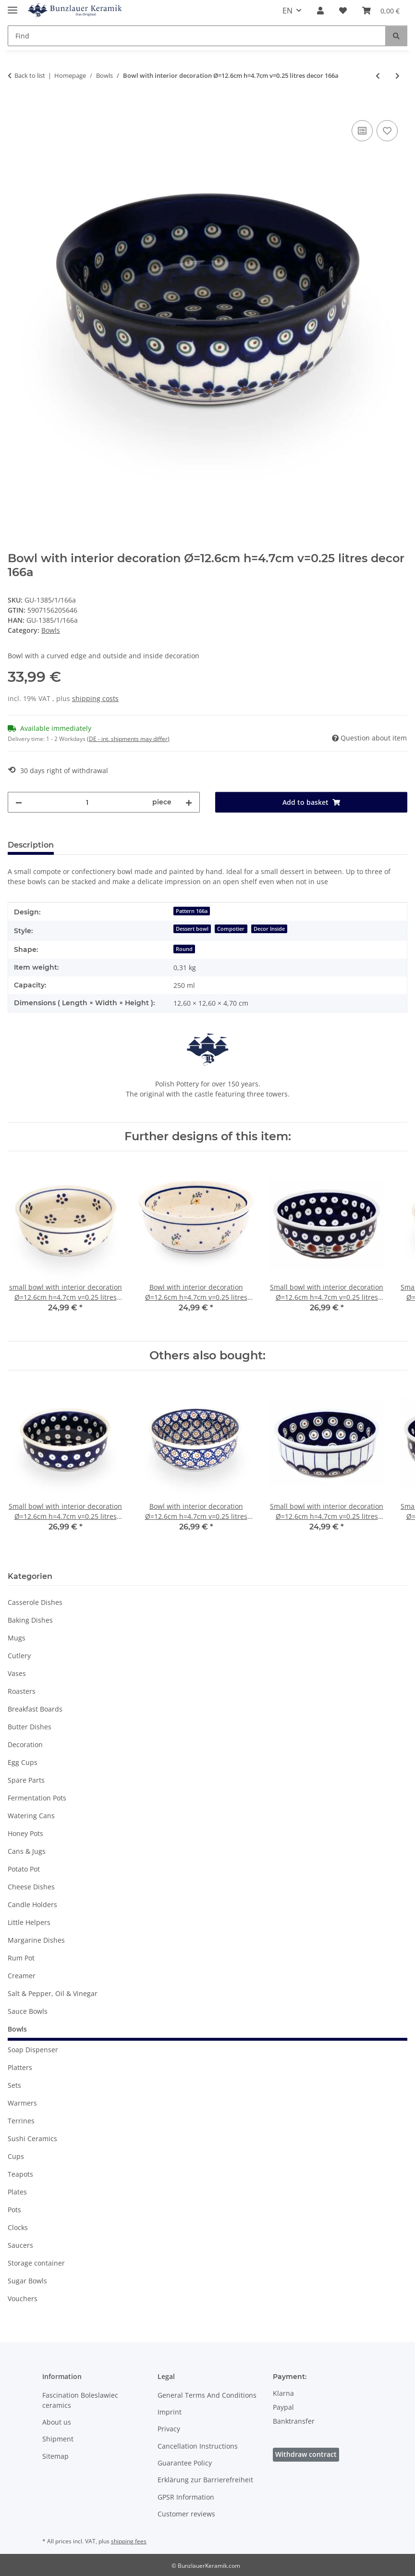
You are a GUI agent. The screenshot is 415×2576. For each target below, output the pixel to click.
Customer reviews (186, 2513)
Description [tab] (31, 845)
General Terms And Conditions (207, 2395)
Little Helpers (29, 1922)
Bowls (50, 630)
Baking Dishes (30, 1620)
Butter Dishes (29, 1726)
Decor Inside (269, 928)
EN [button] (287, 10)
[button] (320, 10)
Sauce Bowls (28, 2011)
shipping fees (128, 2541)
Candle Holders (32, 1904)
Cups (16, 2156)
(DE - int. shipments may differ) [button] (128, 739)
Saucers (20, 2245)
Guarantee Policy (185, 2462)
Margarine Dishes (36, 1940)
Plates (17, 2191)
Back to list (29, 75)
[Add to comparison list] (362, 130)
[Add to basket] (15, 107)
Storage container (36, 2263)
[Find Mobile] (197, 35)
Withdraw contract (306, 2454)
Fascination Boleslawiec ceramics (80, 2400)
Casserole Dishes (35, 1602)
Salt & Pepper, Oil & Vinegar (53, 1993)
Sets (14, 2085)
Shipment (57, 2438)
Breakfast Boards (35, 1708)
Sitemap (55, 2456)
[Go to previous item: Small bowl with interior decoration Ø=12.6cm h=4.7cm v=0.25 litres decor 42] (378, 75)
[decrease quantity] (18, 802)
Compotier (230, 928)
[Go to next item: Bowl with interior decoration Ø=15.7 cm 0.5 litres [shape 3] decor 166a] (397, 75)
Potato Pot (24, 1868)
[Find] (396, 35)
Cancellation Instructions (198, 2446)
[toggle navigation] (12, 6)
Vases (17, 1673)
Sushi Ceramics (32, 2138)
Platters (20, 2067)
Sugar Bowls (27, 2280)
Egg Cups (22, 1762)
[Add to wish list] (387, 130)
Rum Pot (21, 1957)
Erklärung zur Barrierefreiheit (205, 2479)
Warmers (22, 2103)
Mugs (16, 1637)
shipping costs (95, 698)
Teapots (20, 2174)
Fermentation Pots (37, 1797)
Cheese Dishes (31, 1886)
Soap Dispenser (33, 2049)
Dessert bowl (192, 928)
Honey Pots (25, 1833)
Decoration (25, 1744)
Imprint (170, 2411)
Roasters (22, 1691)
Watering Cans (31, 1815)
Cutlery (19, 1655)
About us (56, 2422)
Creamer (22, 1975)
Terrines (21, 2120)
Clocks (18, 2227)
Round (184, 949)
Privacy (169, 2428)
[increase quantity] (188, 802)
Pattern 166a (192, 911)
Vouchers (22, 2298)
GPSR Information (186, 2497)
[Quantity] (87, 802)
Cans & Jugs (27, 1851)
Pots (14, 2209)
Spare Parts (26, 1780)
